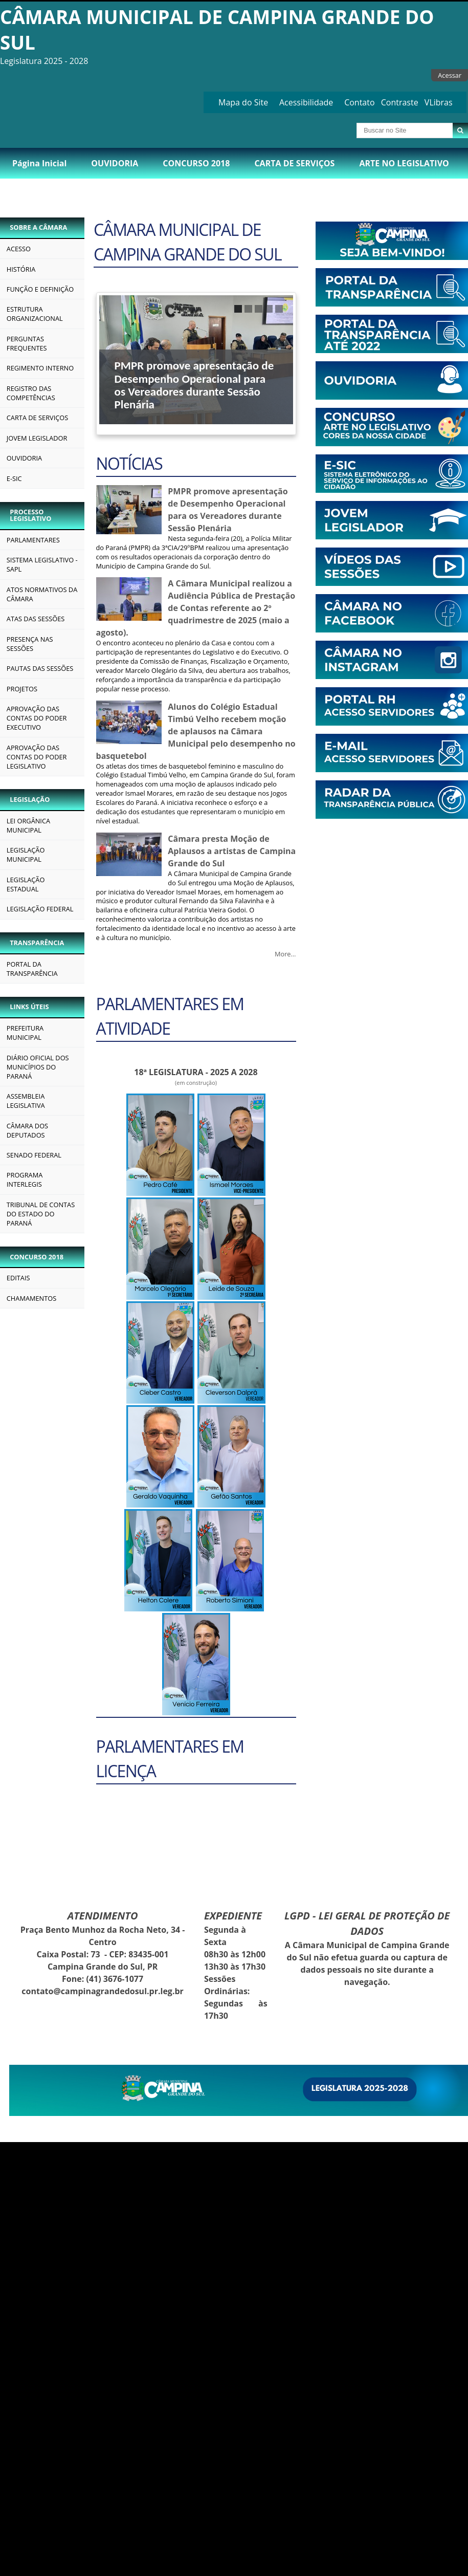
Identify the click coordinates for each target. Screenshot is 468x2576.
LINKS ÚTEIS (29, 1006)
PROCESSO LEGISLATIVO (30, 515)
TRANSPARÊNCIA (37, 942)
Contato (359, 102)
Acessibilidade (306, 102)
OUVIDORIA (114, 163)
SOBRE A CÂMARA (38, 227)
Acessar (449, 75)
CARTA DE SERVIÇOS (294, 163)
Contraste (399, 102)
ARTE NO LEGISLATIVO (404, 163)
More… (285, 953)
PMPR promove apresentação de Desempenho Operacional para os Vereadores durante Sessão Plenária (194, 384)
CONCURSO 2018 (196, 163)
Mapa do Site (243, 102)
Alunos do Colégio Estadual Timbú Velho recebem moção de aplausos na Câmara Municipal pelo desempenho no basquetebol (196, 731)
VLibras (439, 102)
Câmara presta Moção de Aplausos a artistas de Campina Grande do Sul (232, 851)
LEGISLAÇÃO (30, 799)
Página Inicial (39, 163)
